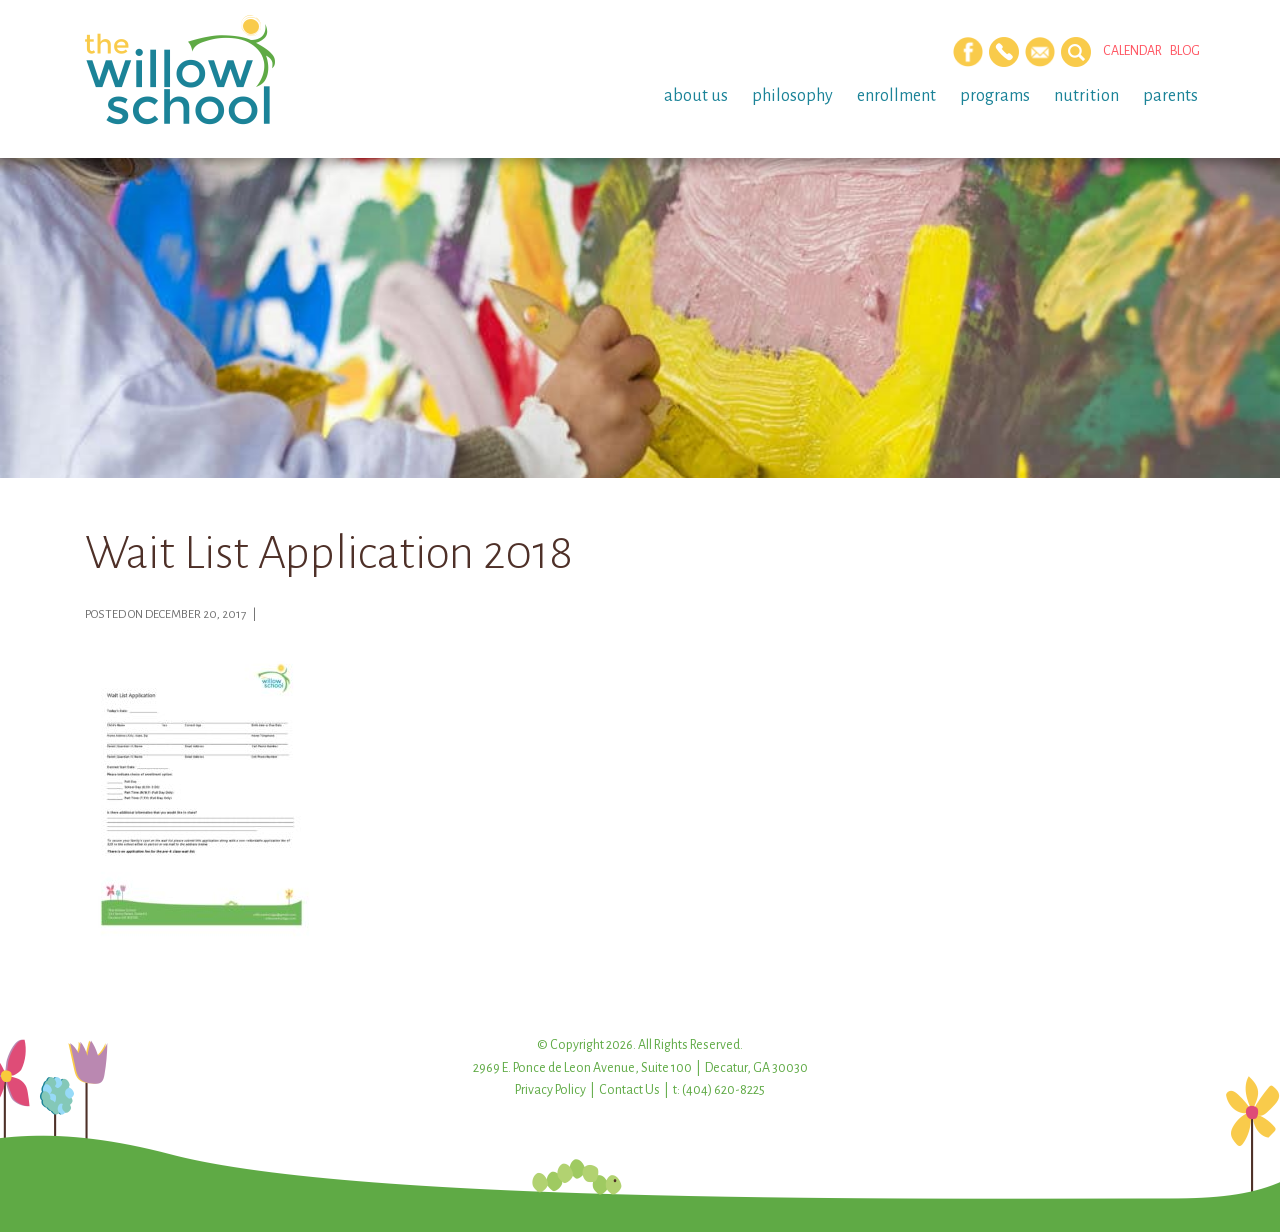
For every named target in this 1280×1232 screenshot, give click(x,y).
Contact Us (629, 1090)
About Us (696, 96)
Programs (995, 96)
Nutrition (1086, 96)
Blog (1185, 51)
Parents (1170, 96)
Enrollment (896, 96)
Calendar (1132, 51)
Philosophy (792, 96)
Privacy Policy (550, 1090)
